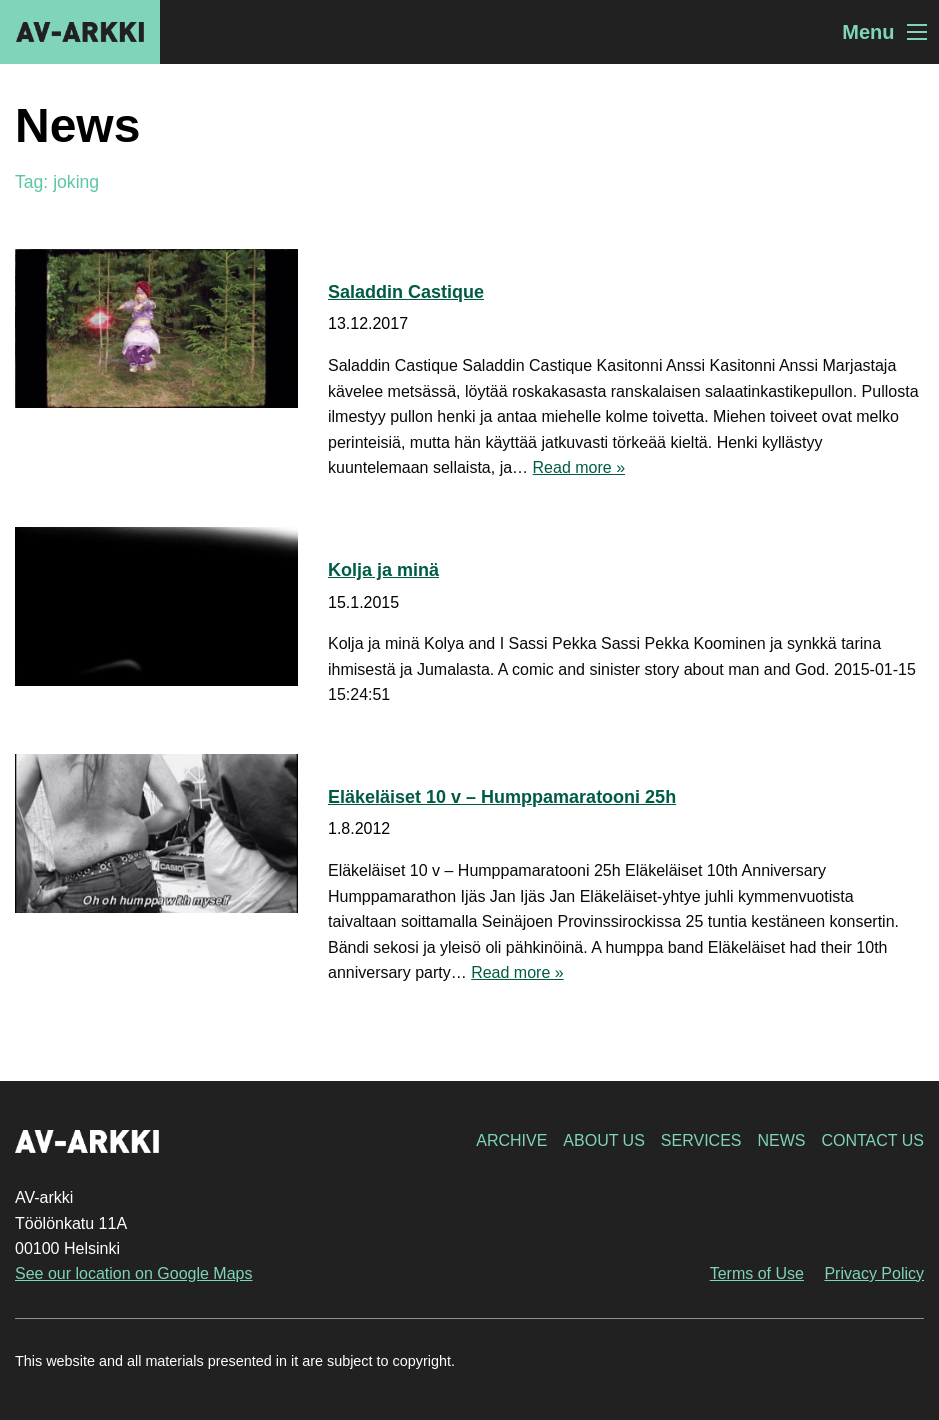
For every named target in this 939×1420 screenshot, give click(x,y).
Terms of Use (757, 1273)
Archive (511, 1140)
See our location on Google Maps (133, 1273)
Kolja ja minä (383, 570)
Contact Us (872, 1140)
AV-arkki (80, 32)
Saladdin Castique (406, 292)
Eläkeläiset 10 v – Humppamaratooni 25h (502, 797)
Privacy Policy (874, 1273)
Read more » (579, 467)
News (781, 1140)
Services (701, 1140)
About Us (604, 1140)
